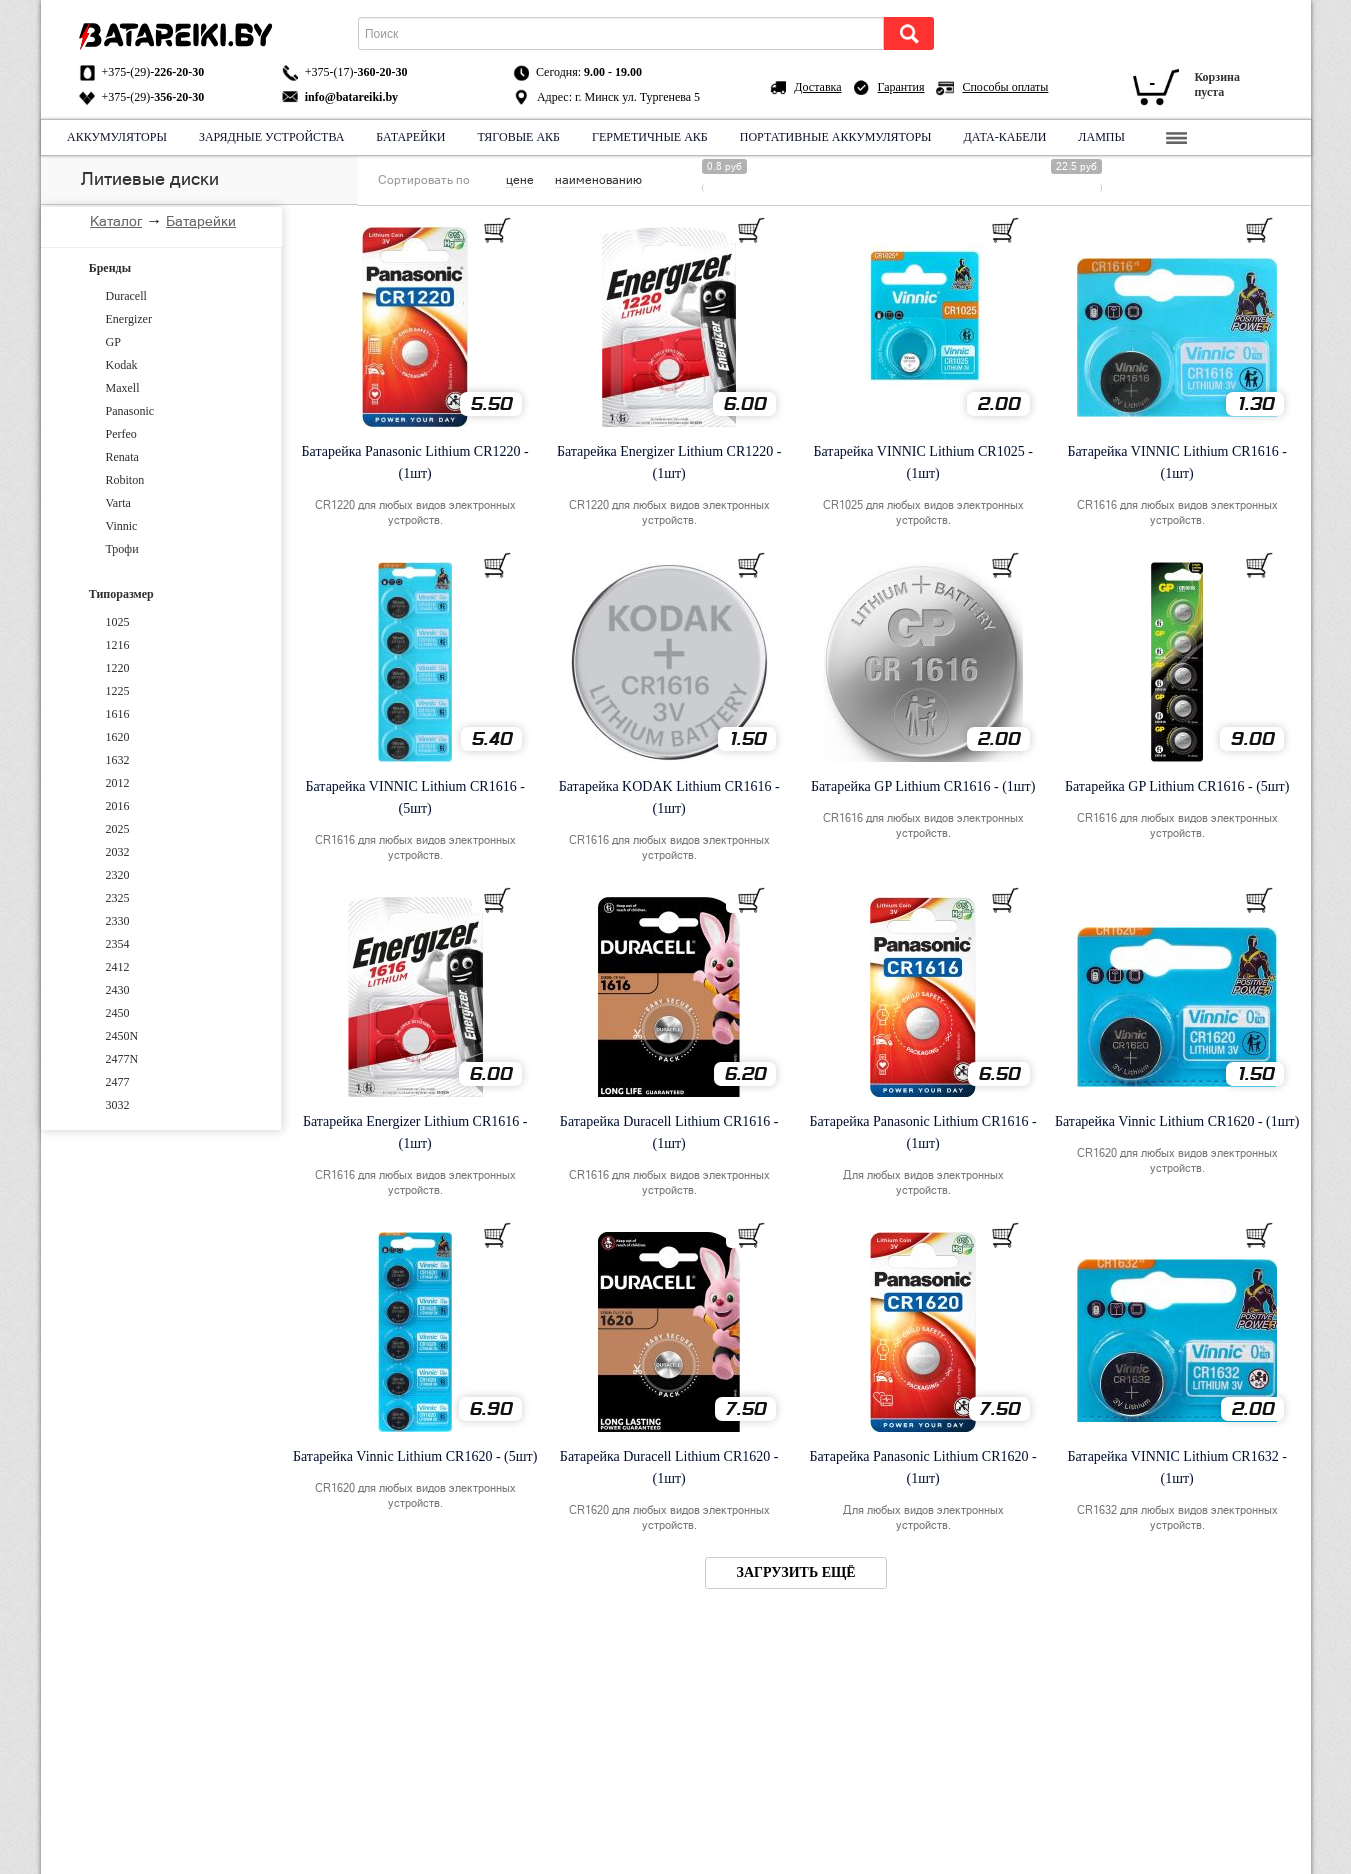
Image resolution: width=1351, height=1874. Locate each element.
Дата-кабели (1004, 137)
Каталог (116, 221)
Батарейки (410, 137)
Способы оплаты (1005, 87)
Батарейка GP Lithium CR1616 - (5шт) (1177, 786)
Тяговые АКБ (518, 137)
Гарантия (901, 87)
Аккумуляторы (117, 137)
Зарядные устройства (270, 137)
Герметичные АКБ (650, 137)
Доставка (817, 87)
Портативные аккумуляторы (835, 137)
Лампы (1101, 137)
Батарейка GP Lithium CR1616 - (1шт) (923, 786)
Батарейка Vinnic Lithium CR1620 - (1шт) (1177, 1121)
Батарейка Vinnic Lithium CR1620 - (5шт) (415, 1456)
